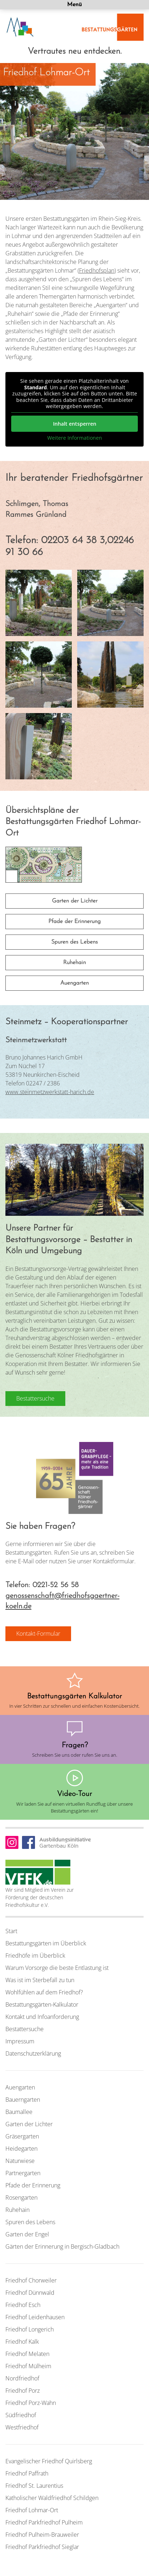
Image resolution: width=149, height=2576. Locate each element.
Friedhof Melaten (27, 2354)
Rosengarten (21, 2197)
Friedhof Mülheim (28, 2366)
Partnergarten (22, 2173)
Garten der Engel (27, 2234)
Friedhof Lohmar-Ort (31, 2510)
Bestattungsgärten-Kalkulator (41, 2004)
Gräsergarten (22, 2136)
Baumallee (18, 2112)
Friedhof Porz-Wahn (30, 2403)
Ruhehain (74, 963)
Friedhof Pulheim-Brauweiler (42, 2535)
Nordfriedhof (22, 2378)
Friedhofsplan (96, 270)
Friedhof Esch (22, 2305)
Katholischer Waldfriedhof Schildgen (51, 2498)
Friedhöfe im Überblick (35, 1955)
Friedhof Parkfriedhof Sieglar (42, 2547)
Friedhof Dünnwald (29, 2293)
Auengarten (74, 983)
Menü (74, 5)
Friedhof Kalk (22, 2342)
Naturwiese (20, 2161)
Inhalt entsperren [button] (74, 423)
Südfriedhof (20, 2415)
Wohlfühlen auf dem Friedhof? (44, 1992)
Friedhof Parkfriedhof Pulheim (44, 2522)
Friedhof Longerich (29, 2329)
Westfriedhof (22, 2427)
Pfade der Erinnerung (74, 921)
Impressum (19, 2041)
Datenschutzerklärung (33, 2053)
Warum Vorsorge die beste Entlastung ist (57, 1968)
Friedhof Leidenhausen (35, 2317)
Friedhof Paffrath (26, 2473)
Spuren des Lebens (74, 942)
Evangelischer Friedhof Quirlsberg (48, 2461)
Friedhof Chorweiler (31, 2280)
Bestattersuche (24, 2029)
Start (11, 1931)
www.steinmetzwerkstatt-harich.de (49, 1092)
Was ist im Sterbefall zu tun (39, 1980)
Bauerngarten (22, 2100)
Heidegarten (21, 2148)
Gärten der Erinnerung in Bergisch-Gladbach (62, 2246)
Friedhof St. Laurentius (34, 2486)
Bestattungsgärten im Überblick (45, 1943)
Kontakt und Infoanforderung (42, 2017)
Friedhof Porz (22, 2390)
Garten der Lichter (74, 901)
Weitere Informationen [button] (74, 437)
